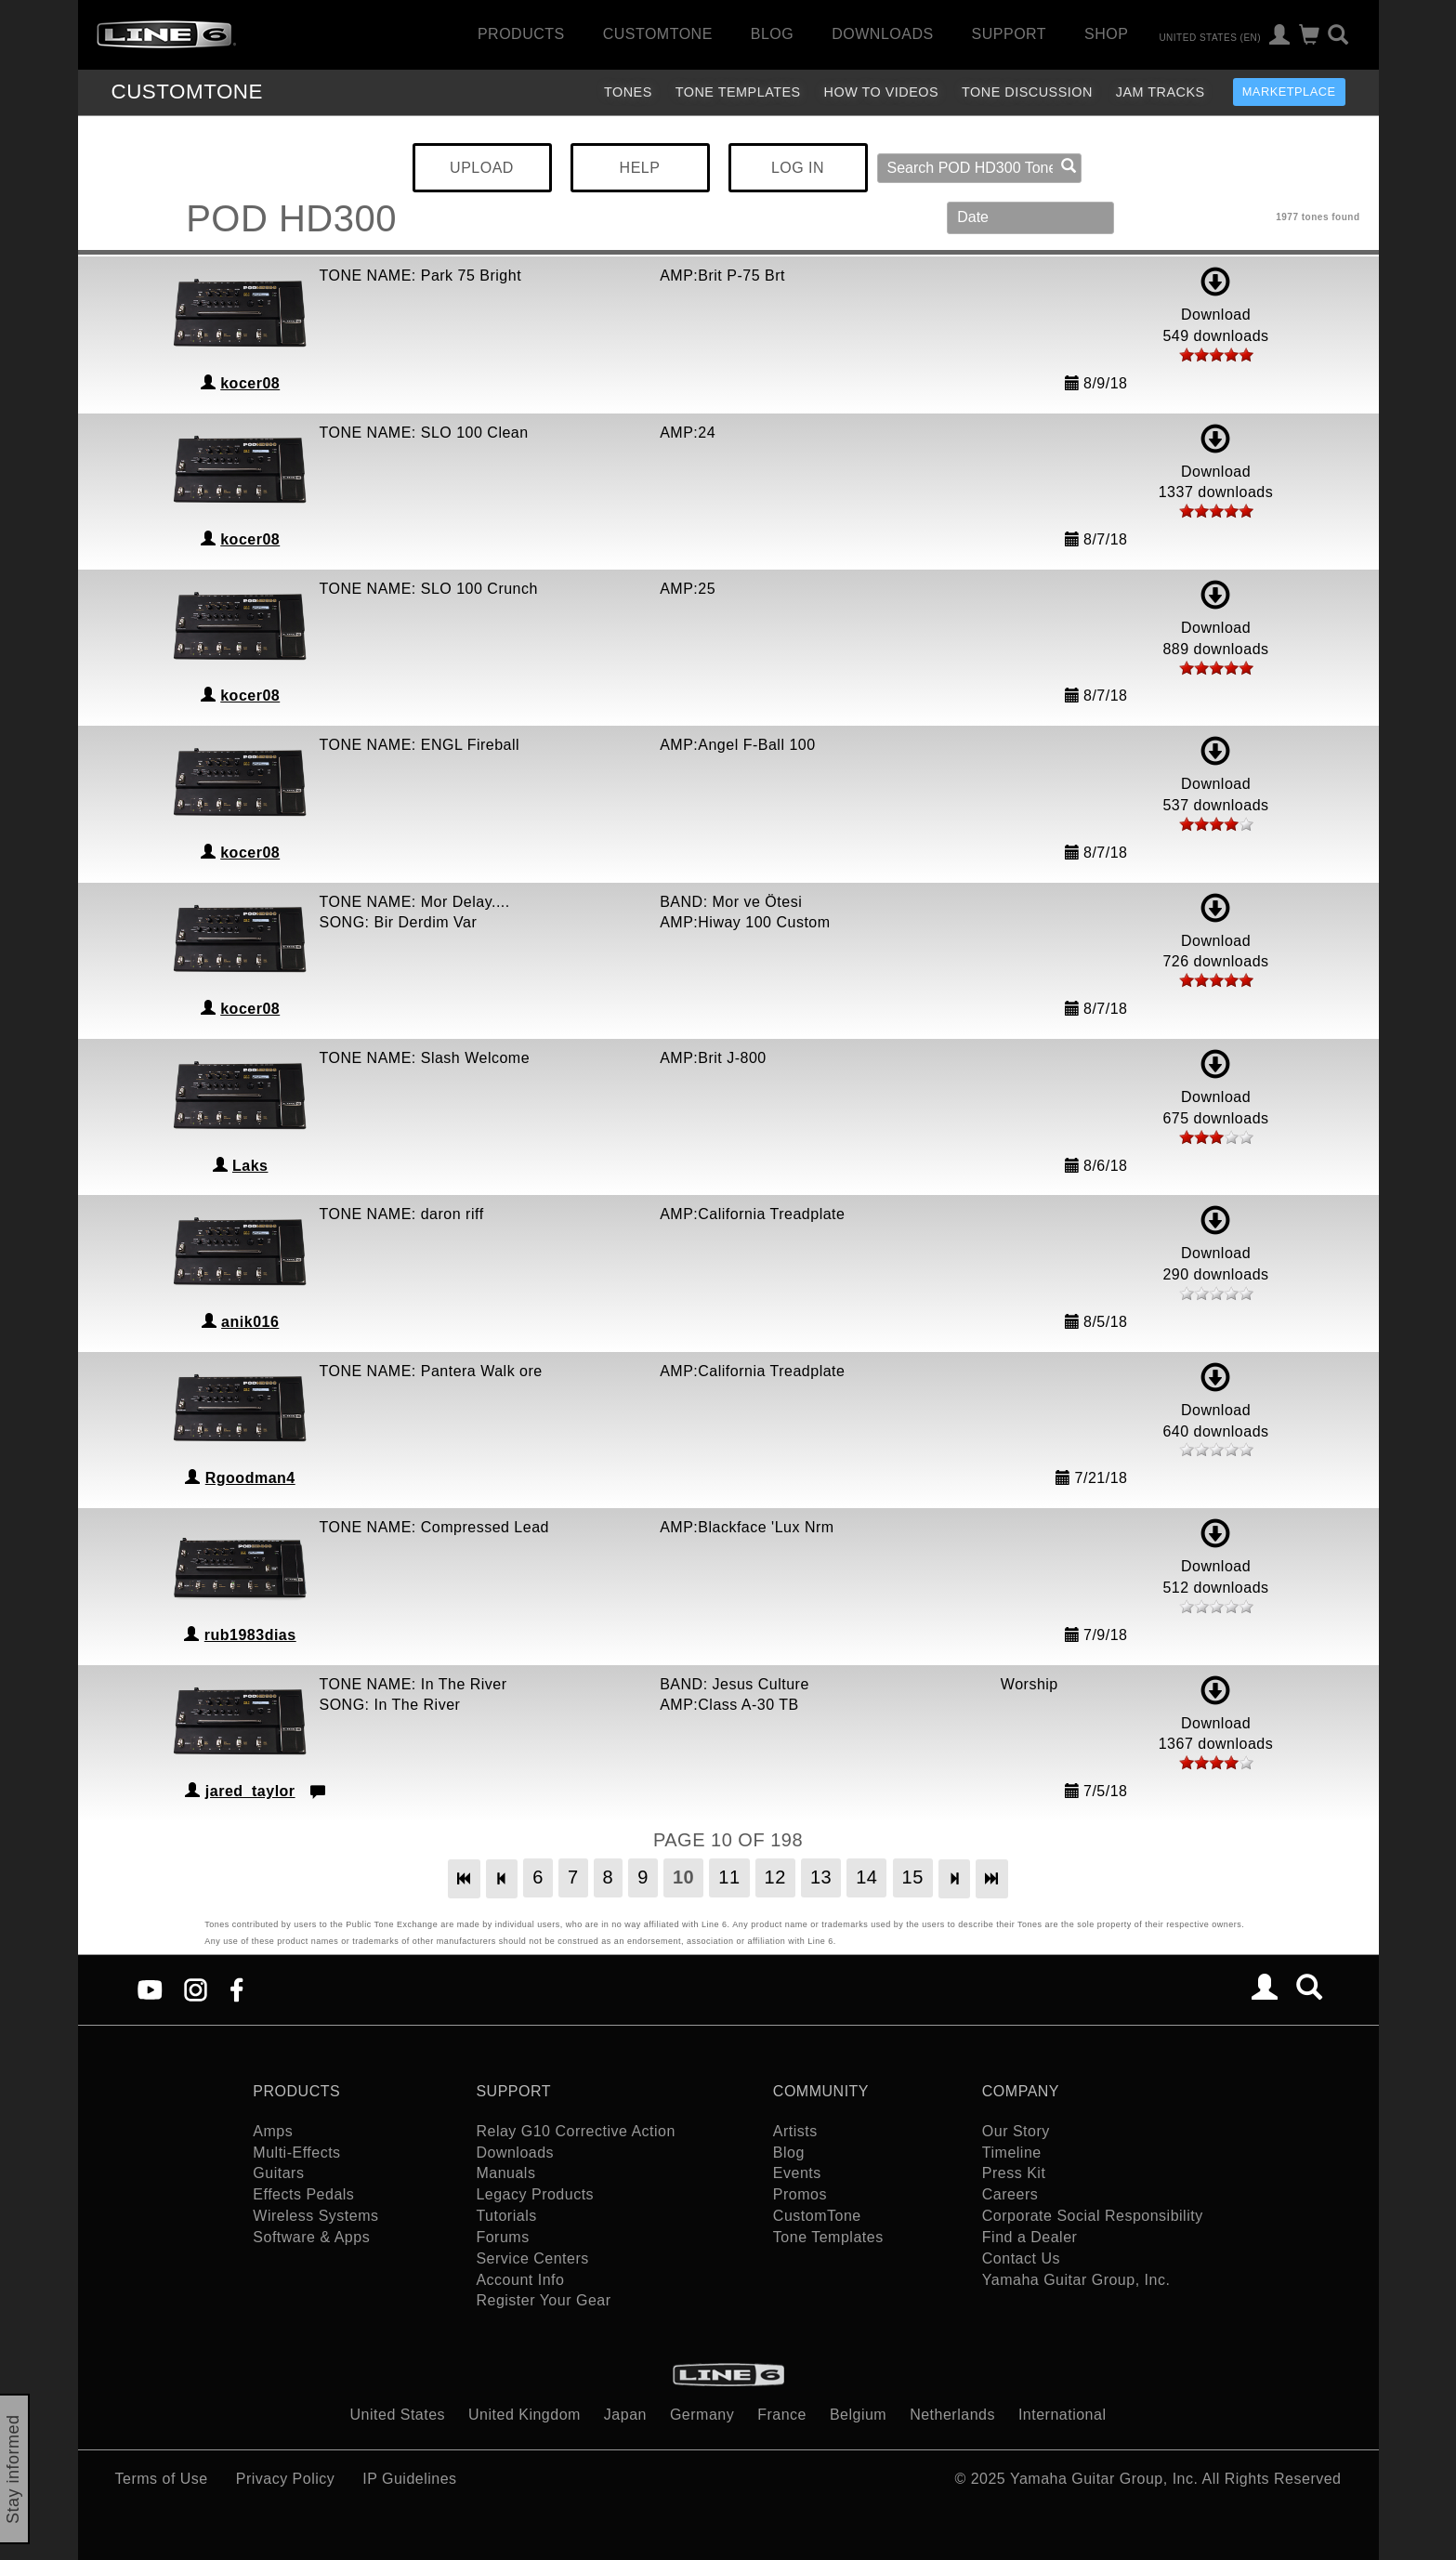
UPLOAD (482, 168)
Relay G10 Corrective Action (575, 2131)
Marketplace (1289, 91)
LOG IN (797, 168)
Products (521, 34)
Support (1009, 34)
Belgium (858, 2414)
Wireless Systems (315, 2216)
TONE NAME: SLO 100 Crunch (429, 589)
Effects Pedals (303, 2194)
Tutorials (506, 2216)
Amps (273, 2131)
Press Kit (1014, 2173)
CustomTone (658, 34)
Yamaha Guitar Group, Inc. (1076, 2280)
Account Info (520, 2280)
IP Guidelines (409, 2479)
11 (729, 1877)
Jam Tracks (1160, 92)
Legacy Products (535, 2194)
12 (775, 1877)
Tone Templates (738, 92)
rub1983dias (250, 1635)
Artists (795, 2131)
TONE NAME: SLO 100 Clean (424, 432)
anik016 (250, 1322)
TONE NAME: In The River (413, 1684)
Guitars (278, 2173)
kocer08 (250, 383)
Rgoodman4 (250, 1478)
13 (821, 1877)
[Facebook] (236, 1989)
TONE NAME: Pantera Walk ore (431, 1371)
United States (398, 2414)
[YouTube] (150, 1989)
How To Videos (881, 92)
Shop (1106, 34)
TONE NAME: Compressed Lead (434, 1527)
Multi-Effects (296, 2152)
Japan (625, 2414)
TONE (187, 91)
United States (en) (1210, 37)
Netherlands (952, 2414)
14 (866, 1877)
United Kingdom (524, 2414)
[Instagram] (195, 1989)
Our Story (1016, 2131)
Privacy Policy (285, 2479)
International (1062, 2414)
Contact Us (1021, 2258)
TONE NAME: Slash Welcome (425, 1058)
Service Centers (532, 2258)
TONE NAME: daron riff (402, 1214)
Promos (800, 2194)
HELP (640, 168)
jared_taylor (250, 1791)
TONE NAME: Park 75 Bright (421, 275)
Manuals (505, 2173)
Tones (628, 92)
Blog (772, 34)
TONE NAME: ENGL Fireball (420, 745)
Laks (250, 1166)
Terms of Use (161, 2479)
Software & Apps (311, 2237)
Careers (1010, 2194)
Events (797, 2173)
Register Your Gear (543, 2300)
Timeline (1012, 2152)
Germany (702, 2414)
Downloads (882, 34)
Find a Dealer (1030, 2237)
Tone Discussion (1027, 92)
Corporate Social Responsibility (1092, 2216)
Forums (502, 2237)
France (782, 2414)
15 (913, 1877)
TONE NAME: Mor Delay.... (415, 902)
